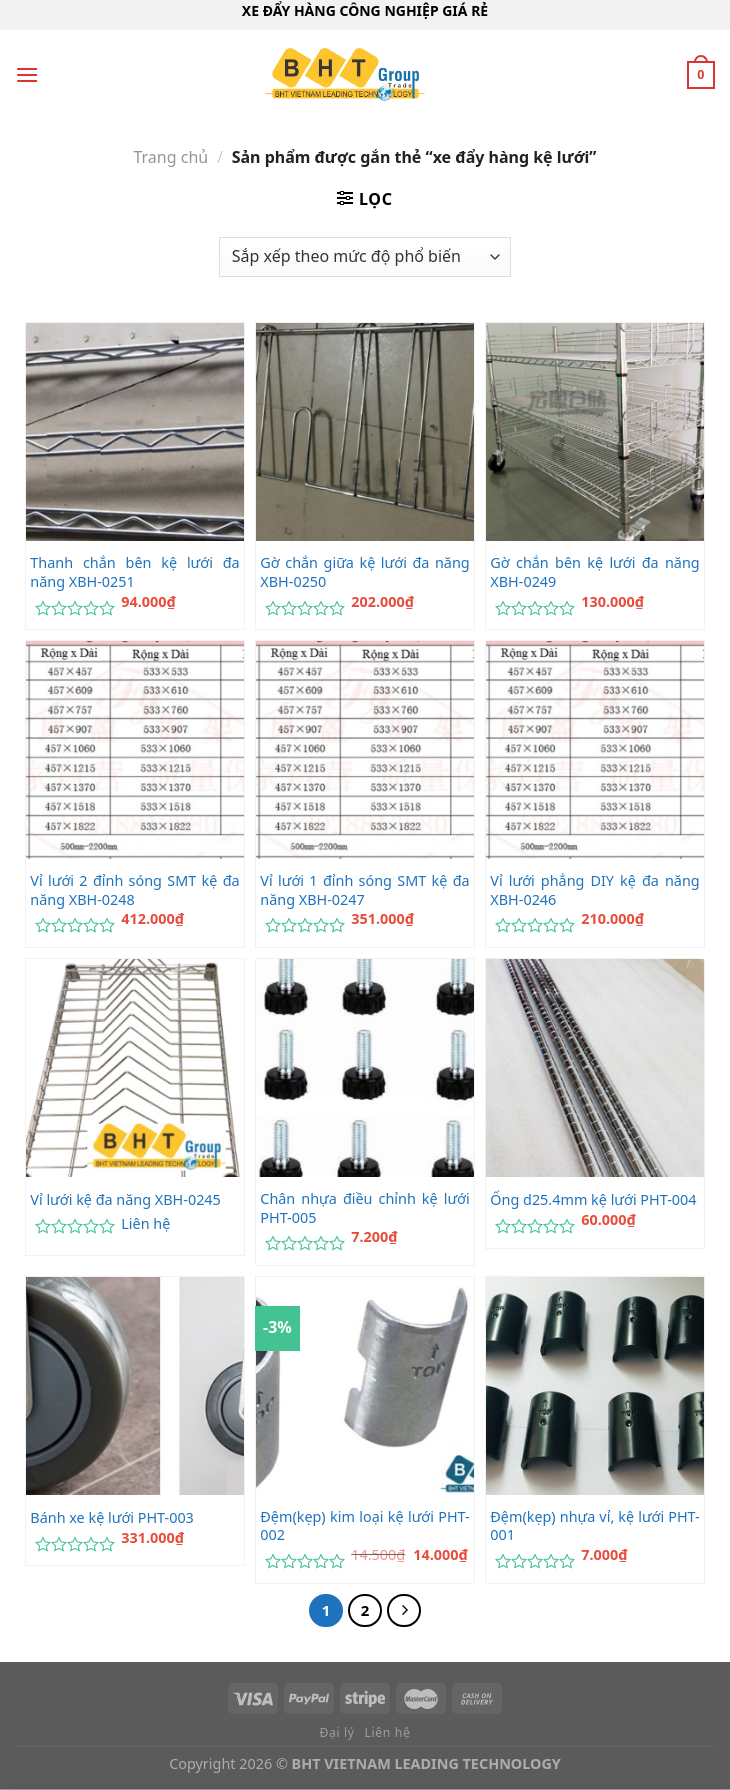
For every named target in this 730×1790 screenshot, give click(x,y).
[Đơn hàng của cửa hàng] (365, 257)
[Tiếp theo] (404, 1611)
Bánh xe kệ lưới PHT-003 (112, 1518)
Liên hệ (145, 1224)
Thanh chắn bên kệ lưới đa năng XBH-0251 (134, 572)
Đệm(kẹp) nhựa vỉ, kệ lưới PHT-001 (594, 1526)
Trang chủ (170, 157)
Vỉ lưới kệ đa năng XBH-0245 (125, 1200)
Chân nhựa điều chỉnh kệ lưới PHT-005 (364, 1208)
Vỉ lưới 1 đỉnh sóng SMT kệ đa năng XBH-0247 (364, 890)
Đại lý (337, 1732)
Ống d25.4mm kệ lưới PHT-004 (593, 1200)
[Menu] (27, 74)
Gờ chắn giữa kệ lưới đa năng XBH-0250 (364, 572)
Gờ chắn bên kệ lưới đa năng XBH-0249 (594, 572)
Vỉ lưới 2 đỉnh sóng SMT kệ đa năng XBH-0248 (134, 890)
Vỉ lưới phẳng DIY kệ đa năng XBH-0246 (594, 890)
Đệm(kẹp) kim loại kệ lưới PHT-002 (364, 1526)
